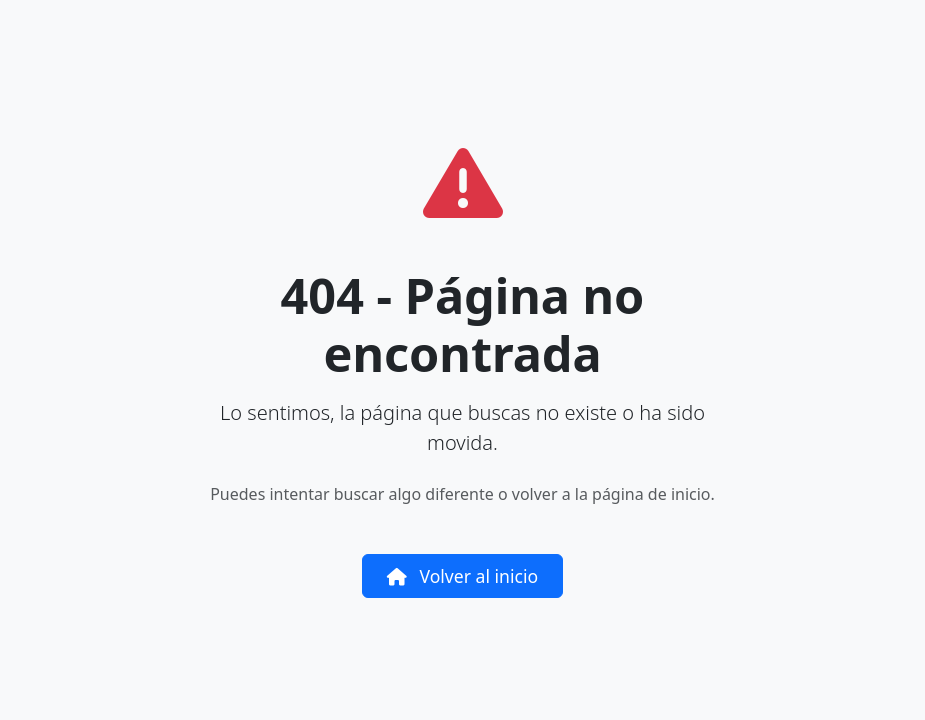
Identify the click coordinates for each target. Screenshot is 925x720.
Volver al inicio (462, 576)
